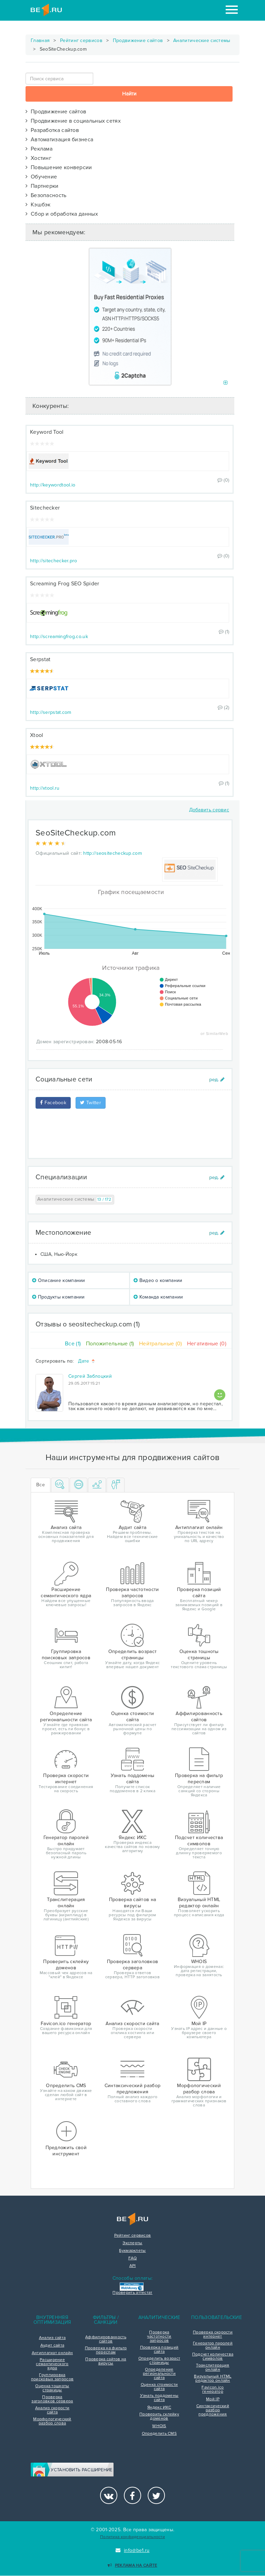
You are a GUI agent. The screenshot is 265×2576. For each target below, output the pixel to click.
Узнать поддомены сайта (159, 2398)
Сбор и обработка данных (62, 214)
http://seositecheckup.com (112, 853)
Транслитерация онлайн (212, 2367)
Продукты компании (58, 1297)
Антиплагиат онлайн (52, 2353)
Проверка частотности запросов (159, 2336)
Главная (40, 40)
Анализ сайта (52, 2338)
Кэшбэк (38, 204)
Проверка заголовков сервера (52, 2399)
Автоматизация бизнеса (59, 139)
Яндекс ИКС (159, 2407)
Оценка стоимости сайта (159, 2387)
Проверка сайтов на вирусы (105, 2361)
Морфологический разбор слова (52, 2421)
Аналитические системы (201, 40)
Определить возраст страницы (159, 2361)
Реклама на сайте (132, 2565)
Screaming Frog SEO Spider (64, 583)
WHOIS (159, 2426)
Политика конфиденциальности (132, 2536)
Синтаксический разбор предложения (212, 2410)
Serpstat (40, 659)
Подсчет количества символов (212, 2356)
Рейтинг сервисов (81, 40)
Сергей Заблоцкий (90, 1376)
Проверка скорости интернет (213, 2334)
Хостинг (38, 158)
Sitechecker (45, 507)
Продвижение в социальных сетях (73, 120)
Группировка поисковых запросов (52, 2377)
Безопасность (46, 195)
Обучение (41, 176)
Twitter (90, 1103)
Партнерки (42, 186)
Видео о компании (158, 1280)
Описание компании (58, 1280)
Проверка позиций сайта (159, 2350)
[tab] (60, 1485)
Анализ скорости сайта (52, 2410)
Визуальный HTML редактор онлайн (213, 2378)
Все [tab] (40, 1485)
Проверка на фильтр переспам (106, 2350)
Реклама (39, 148)
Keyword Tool (47, 432)
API (132, 2266)
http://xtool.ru (45, 788)
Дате (87, 1361)
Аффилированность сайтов (105, 2339)
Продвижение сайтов (138, 40)
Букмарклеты (132, 2251)
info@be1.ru (133, 2550)
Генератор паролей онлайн (213, 2345)
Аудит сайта (52, 2345)
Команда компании (158, 1297)
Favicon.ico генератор (213, 2389)
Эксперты (132, 2243)
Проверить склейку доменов (159, 2416)
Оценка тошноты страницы (52, 2388)
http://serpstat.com (50, 712)
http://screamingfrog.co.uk (59, 636)
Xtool (36, 735)
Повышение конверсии (59, 167)
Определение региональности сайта (159, 2374)
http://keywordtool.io (52, 485)
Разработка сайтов (52, 130)
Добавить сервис (209, 810)
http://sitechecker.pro (53, 561)
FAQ (132, 2258)
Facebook (53, 1103)
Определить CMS (159, 2434)
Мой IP (212, 2399)
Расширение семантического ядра (52, 2364)
